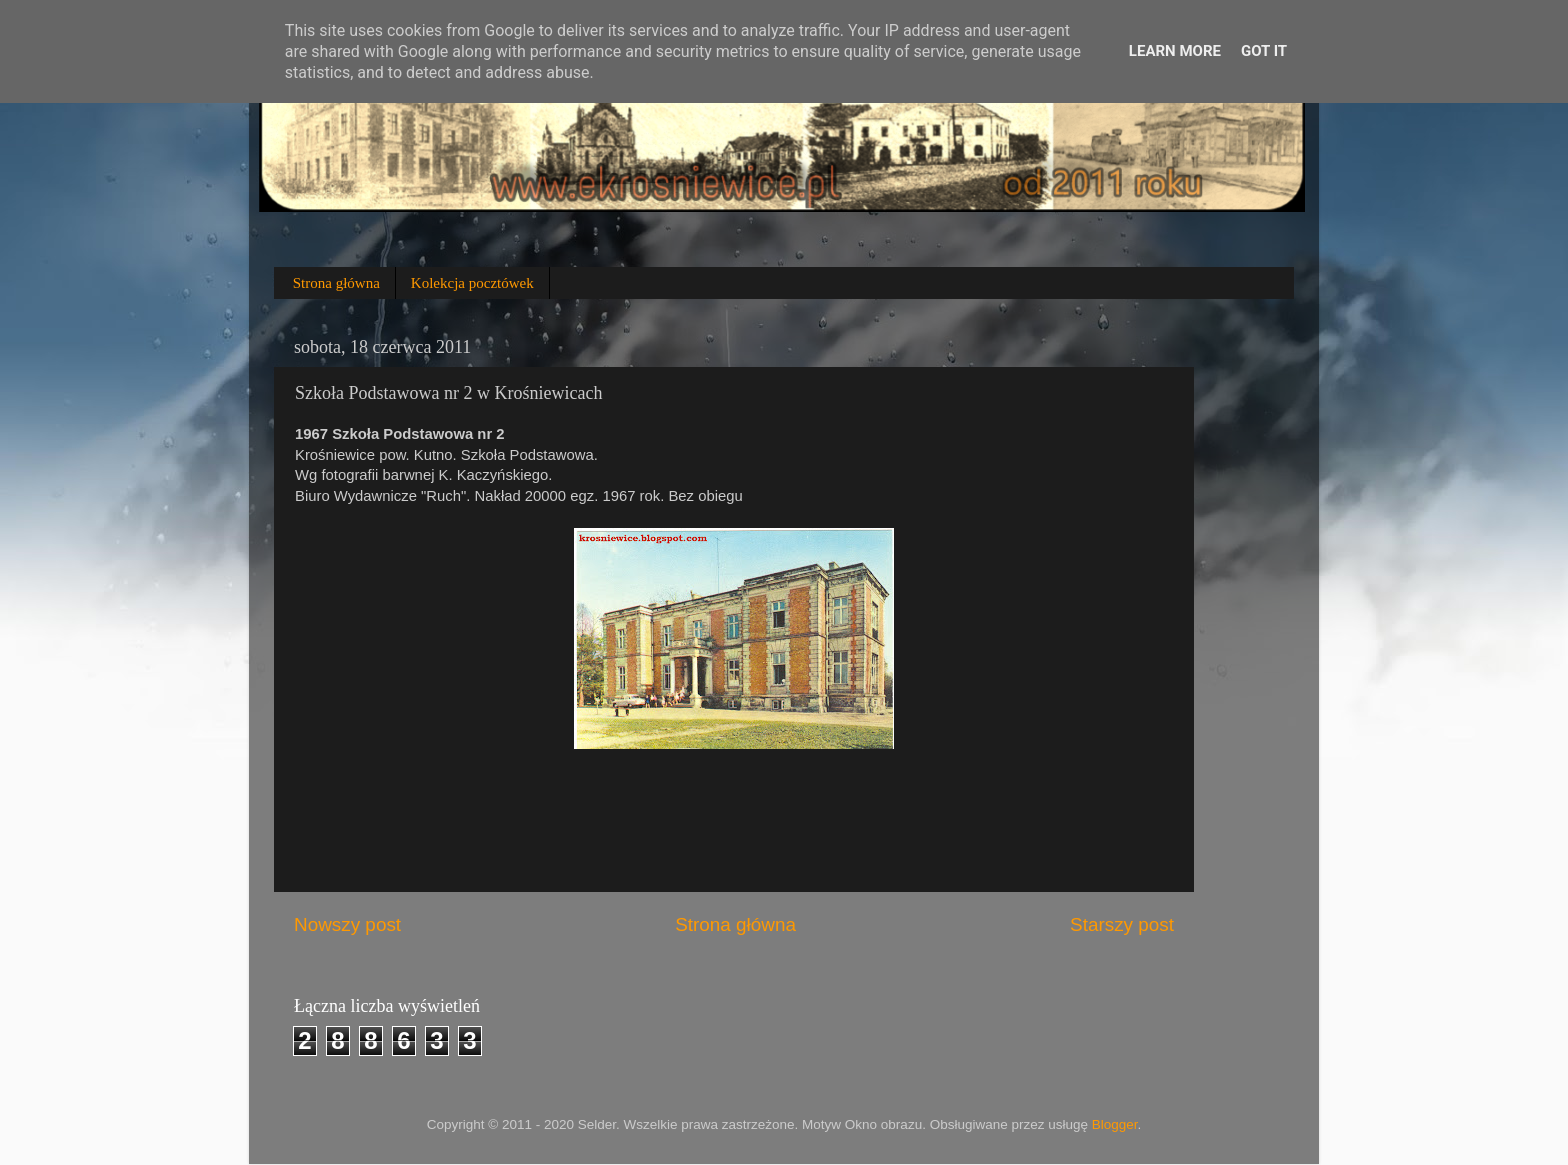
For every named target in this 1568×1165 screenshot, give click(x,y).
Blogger (1115, 1124)
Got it (1264, 51)
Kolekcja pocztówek (472, 283)
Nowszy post (347, 924)
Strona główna (336, 283)
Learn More (1175, 51)
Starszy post (1122, 924)
